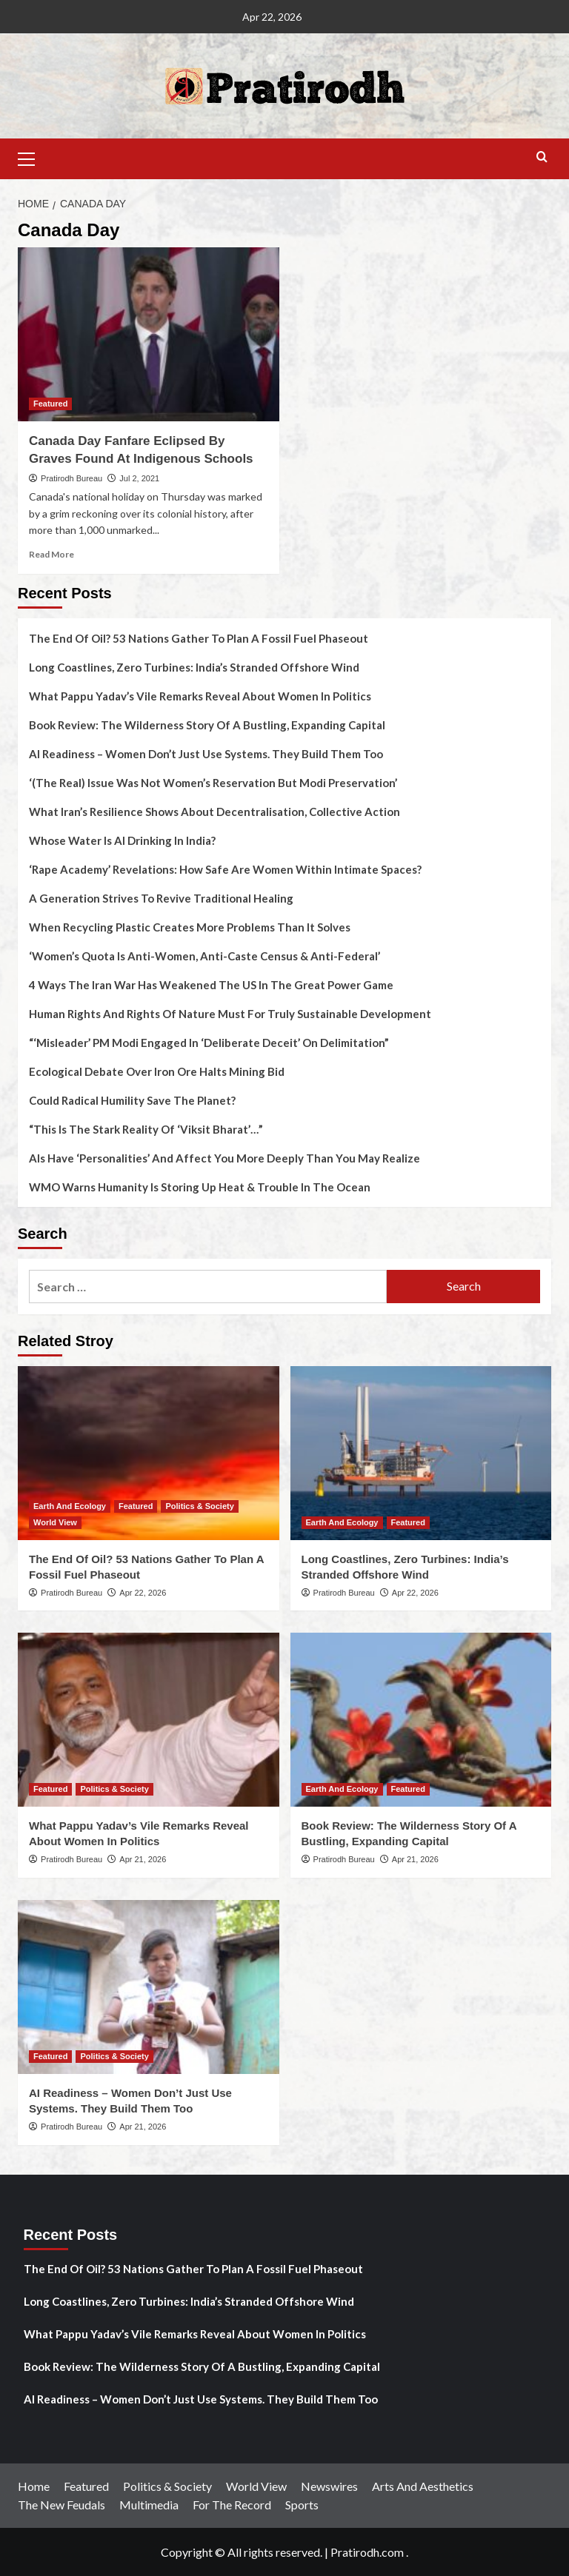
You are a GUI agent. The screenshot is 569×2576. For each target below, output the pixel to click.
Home (34, 2486)
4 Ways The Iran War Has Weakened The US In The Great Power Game (211, 984)
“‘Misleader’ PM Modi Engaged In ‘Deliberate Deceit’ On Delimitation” (209, 1042)
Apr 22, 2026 (142, 1592)
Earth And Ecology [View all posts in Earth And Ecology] (69, 1506)
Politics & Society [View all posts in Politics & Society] (199, 1506)
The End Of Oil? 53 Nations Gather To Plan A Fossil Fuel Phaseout (198, 638)
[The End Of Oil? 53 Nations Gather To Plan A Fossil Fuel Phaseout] (148, 1453)
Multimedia (149, 2505)
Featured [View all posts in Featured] (50, 403)
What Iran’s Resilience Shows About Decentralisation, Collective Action (214, 811)
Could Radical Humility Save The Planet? (132, 1100)
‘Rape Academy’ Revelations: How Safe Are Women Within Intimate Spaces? (225, 869)
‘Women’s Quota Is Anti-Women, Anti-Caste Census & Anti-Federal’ (204, 956)
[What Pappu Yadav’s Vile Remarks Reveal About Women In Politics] (148, 1720)
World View (256, 2486)
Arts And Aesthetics (422, 2486)
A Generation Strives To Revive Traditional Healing (161, 898)
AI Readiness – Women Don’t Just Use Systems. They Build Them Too (206, 753)
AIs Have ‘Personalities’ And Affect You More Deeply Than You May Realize (224, 1158)
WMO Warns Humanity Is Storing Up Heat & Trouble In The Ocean (199, 1187)
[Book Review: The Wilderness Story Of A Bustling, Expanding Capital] (421, 1720)
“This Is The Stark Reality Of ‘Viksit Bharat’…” (146, 1129)
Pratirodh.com (367, 2552)
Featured (86, 2486)
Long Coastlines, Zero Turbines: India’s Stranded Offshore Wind (194, 667)
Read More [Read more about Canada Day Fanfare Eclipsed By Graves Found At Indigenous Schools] (51, 554)
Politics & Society (167, 2486)
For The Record (232, 2505)
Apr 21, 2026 (142, 1859)
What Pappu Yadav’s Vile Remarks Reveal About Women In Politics (200, 696)
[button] (32, 156)
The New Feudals (61, 2505)
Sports (302, 2505)
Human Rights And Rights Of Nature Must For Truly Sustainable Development (230, 1013)
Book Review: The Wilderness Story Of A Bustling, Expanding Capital (207, 725)
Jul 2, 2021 (139, 478)
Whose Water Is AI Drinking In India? (122, 840)
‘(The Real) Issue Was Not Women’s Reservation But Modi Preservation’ (213, 782)
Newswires (329, 2486)
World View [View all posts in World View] (55, 1522)
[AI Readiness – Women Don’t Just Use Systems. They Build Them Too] (148, 1987)
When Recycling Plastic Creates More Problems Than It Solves (189, 927)
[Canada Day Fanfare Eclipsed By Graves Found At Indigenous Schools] (148, 334)
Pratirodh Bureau (71, 478)
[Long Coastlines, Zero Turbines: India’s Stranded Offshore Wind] (421, 1453)
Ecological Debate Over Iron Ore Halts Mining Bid (156, 1071)
